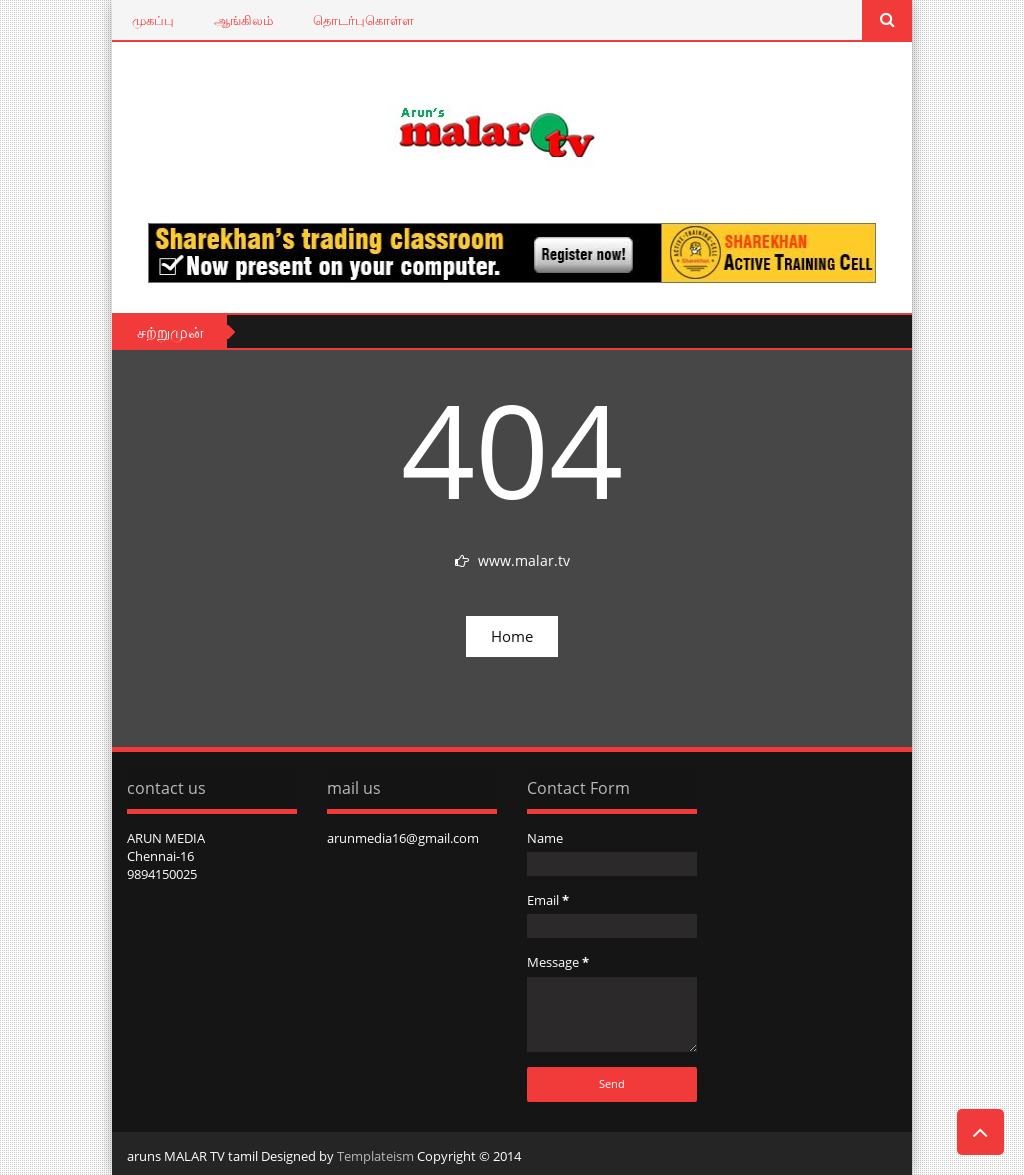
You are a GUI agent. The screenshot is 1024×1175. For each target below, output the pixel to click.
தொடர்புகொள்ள (363, 20)
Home (512, 636)
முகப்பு (153, 20)
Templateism (375, 1156)
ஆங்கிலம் (243, 20)
